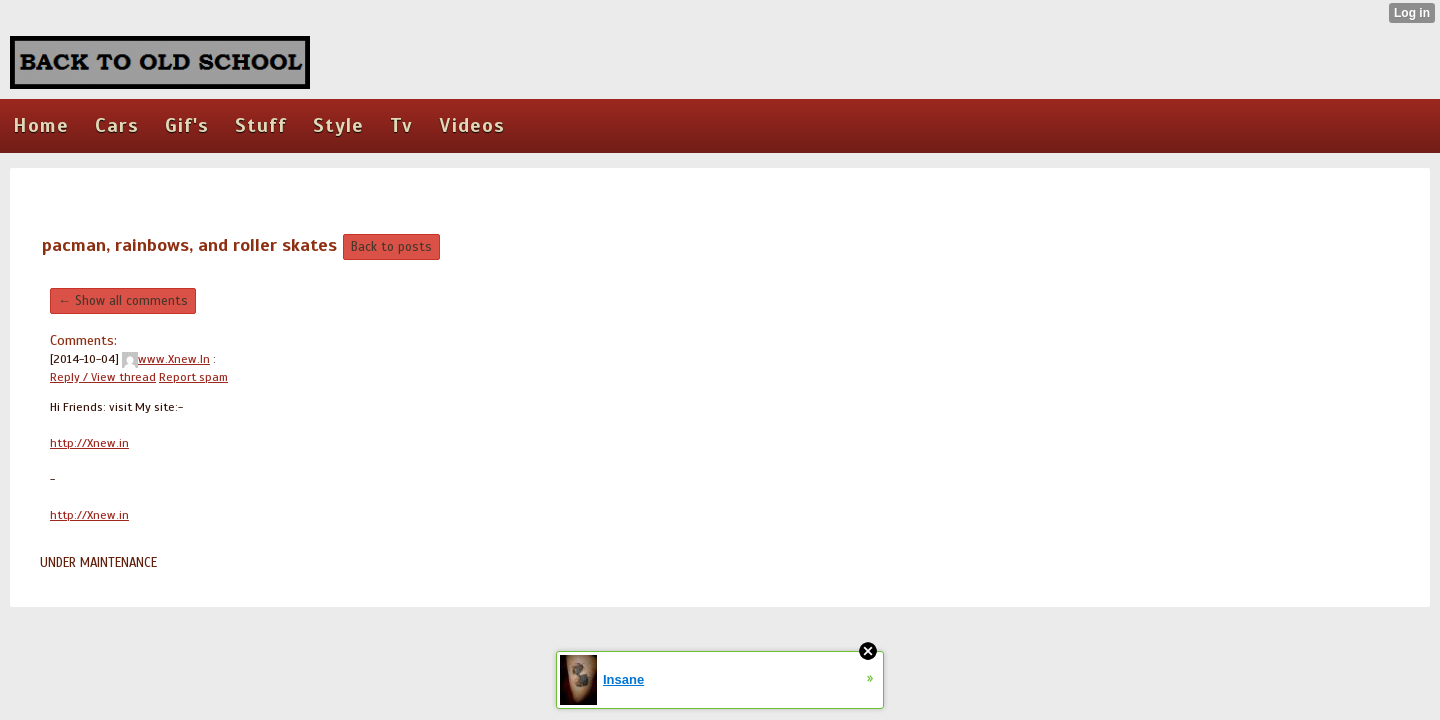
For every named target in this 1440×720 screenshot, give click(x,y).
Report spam (193, 377)
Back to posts (391, 247)
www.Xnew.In (166, 359)
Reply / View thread (103, 377)
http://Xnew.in (89, 443)
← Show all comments (123, 301)
